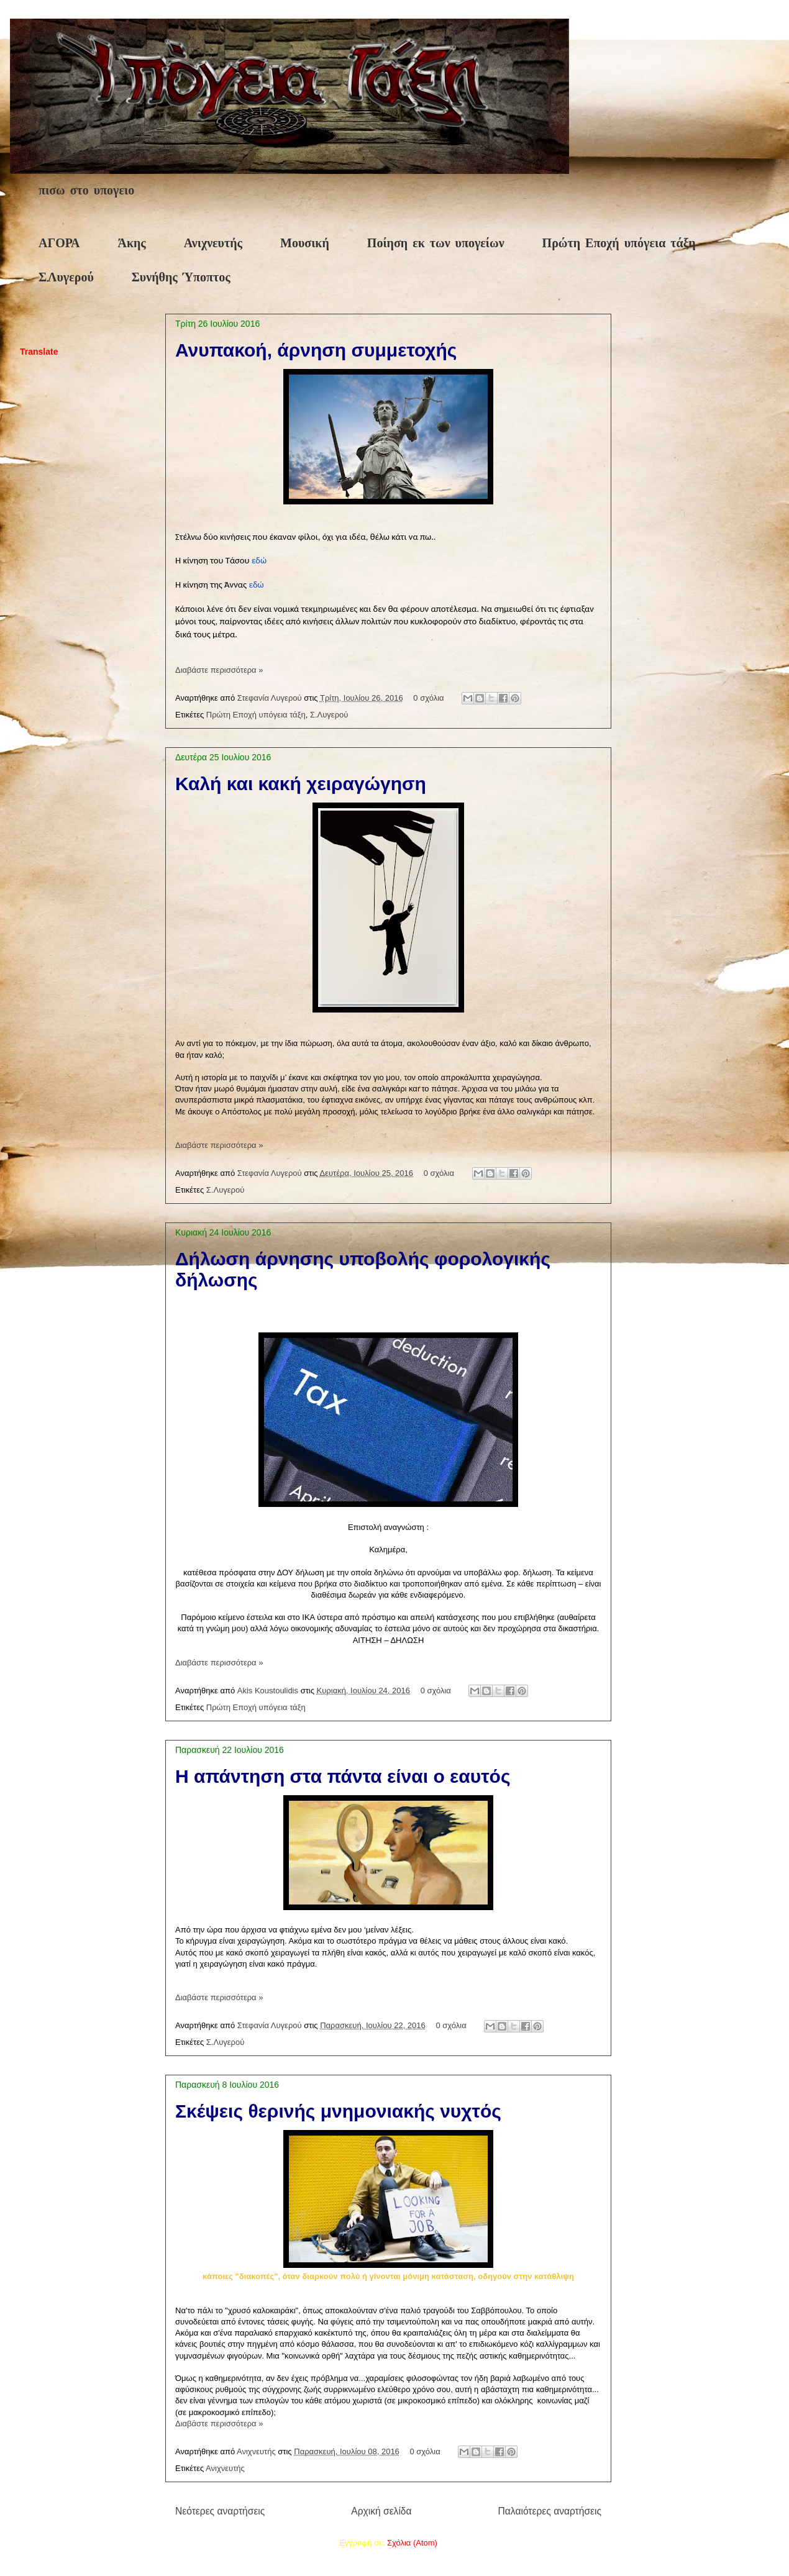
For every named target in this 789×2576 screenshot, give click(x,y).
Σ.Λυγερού (66, 278)
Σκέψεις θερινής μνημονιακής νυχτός (338, 2111)
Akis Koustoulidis (269, 1690)
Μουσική (304, 244)
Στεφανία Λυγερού (270, 698)
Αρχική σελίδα (381, 2511)
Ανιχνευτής (213, 244)
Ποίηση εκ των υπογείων (435, 244)
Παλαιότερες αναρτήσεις (549, 2511)
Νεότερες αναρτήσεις (220, 2511)
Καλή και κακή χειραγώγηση (300, 783)
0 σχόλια (428, 698)
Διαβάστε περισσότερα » (219, 670)
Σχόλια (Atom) (412, 2542)
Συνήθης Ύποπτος (181, 278)
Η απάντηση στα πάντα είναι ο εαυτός (343, 1776)
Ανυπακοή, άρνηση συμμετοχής (316, 350)
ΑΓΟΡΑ (59, 244)
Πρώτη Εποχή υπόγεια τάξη (619, 244)
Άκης (131, 244)
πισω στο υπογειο (86, 191)
